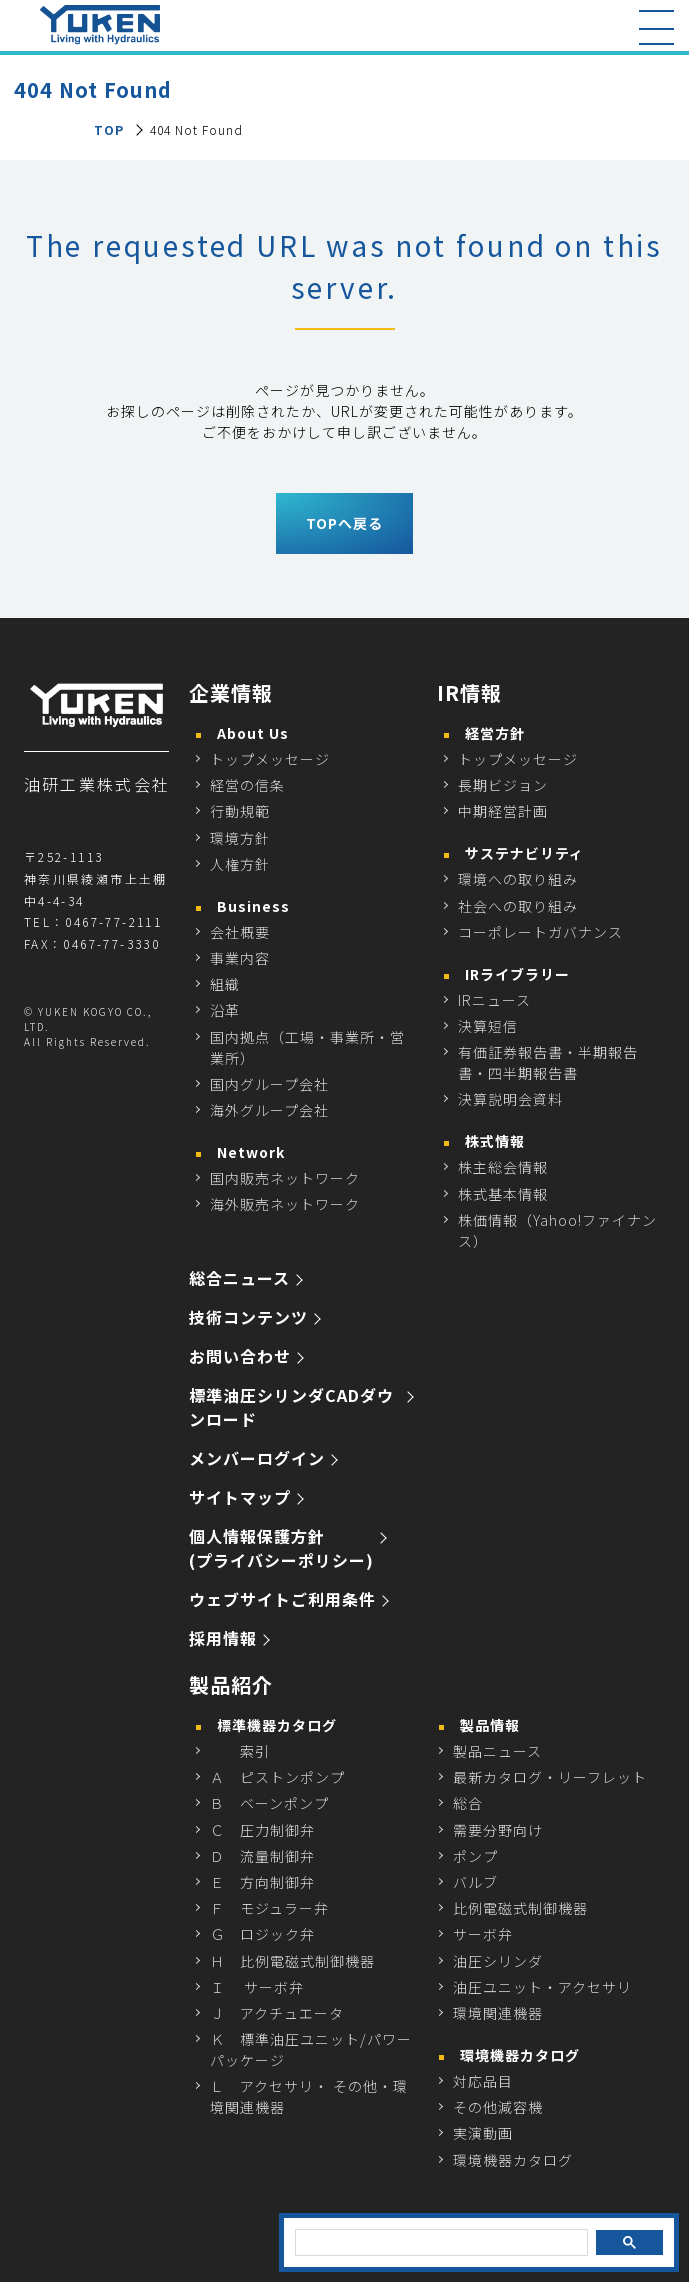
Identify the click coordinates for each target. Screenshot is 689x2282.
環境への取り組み (518, 879)
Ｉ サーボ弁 (257, 1987)
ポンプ (475, 1856)
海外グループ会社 (269, 1110)
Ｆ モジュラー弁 (269, 1908)
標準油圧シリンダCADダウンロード (291, 1407)
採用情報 (223, 1638)
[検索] (439, 2242)
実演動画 (483, 2133)
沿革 (225, 1010)
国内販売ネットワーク (285, 1178)
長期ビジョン (503, 785)
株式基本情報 (503, 1194)
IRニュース (494, 1000)
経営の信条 (247, 785)
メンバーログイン (257, 1458)
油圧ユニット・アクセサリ (542, 1987)
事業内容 (240, 958)
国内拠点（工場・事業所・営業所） (307, 1047)
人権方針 (240, 864)
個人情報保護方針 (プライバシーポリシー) (281, 1548)
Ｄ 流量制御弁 (262, 1856)
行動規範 (240, 811)
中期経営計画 (503, 811)
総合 (468, 1803)
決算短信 (488, 1026)
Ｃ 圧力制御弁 (262, 1830)
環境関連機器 (498, 2013)
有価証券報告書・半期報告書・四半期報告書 (548, 1062)
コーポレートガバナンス (540, 932)
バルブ (475, 1882)
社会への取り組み (518, 906)
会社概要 (240, 932)
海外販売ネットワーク (285, 1204)
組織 (225, 984)
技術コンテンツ (248, 1317)
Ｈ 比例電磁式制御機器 (292, 1961)
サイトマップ (240, 1497)
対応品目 (483, 2081)
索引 (240, 1751)
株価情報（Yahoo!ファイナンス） (557, 1230)
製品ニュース (497, 1751)
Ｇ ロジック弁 (262, 1934)
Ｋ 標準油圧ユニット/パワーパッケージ (311, 2049)
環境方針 (240, 838)
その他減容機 (498, 2107)
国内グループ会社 (269, 1084)
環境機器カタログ (513, 2160)
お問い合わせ (240, 1356)
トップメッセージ (270, 759)
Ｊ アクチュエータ (277, 2013)
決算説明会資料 (510, 1099)
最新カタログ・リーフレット (550, 1777)
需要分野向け (498, 1830)
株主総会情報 (503, 1167)
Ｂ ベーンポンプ (269, 1803)
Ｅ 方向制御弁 (262, 1882)
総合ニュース (239, 1278)
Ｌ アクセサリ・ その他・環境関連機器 (309, 2096)
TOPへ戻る (344, 523)
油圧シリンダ (498, 1961)
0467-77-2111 (113, 921)
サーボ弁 (483, 1934)
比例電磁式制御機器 (520, 1908)
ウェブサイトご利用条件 (282, 1599)
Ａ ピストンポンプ (277, 1777)
